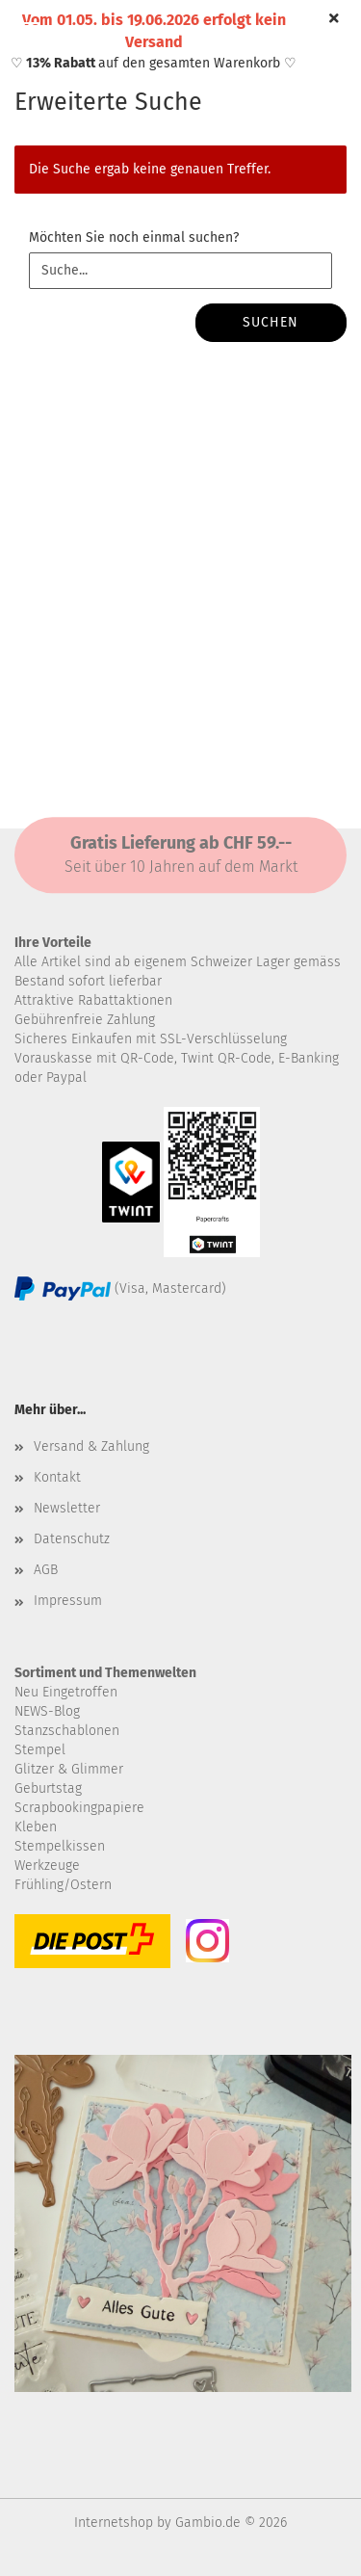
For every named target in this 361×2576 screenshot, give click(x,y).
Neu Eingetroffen (65, 1692)
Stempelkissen (59, 1846)
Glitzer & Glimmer (68, 1769)
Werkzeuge (47, 1865)
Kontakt (57, 1477)
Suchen (270, 322)
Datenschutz (72, 1539)
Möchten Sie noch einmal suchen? (134, 237)
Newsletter (67, 1508)
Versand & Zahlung (91, 1446)
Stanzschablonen (66, 1730)
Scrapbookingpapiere (79, 1808)
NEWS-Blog (47, 1711)
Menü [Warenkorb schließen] (28, 29)
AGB (46, 1570)
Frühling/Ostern (63, 1885)
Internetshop (113, 2522)
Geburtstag (48, 1788)
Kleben (35, 1827)
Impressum (68, 1600)
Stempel (39, 1750)
